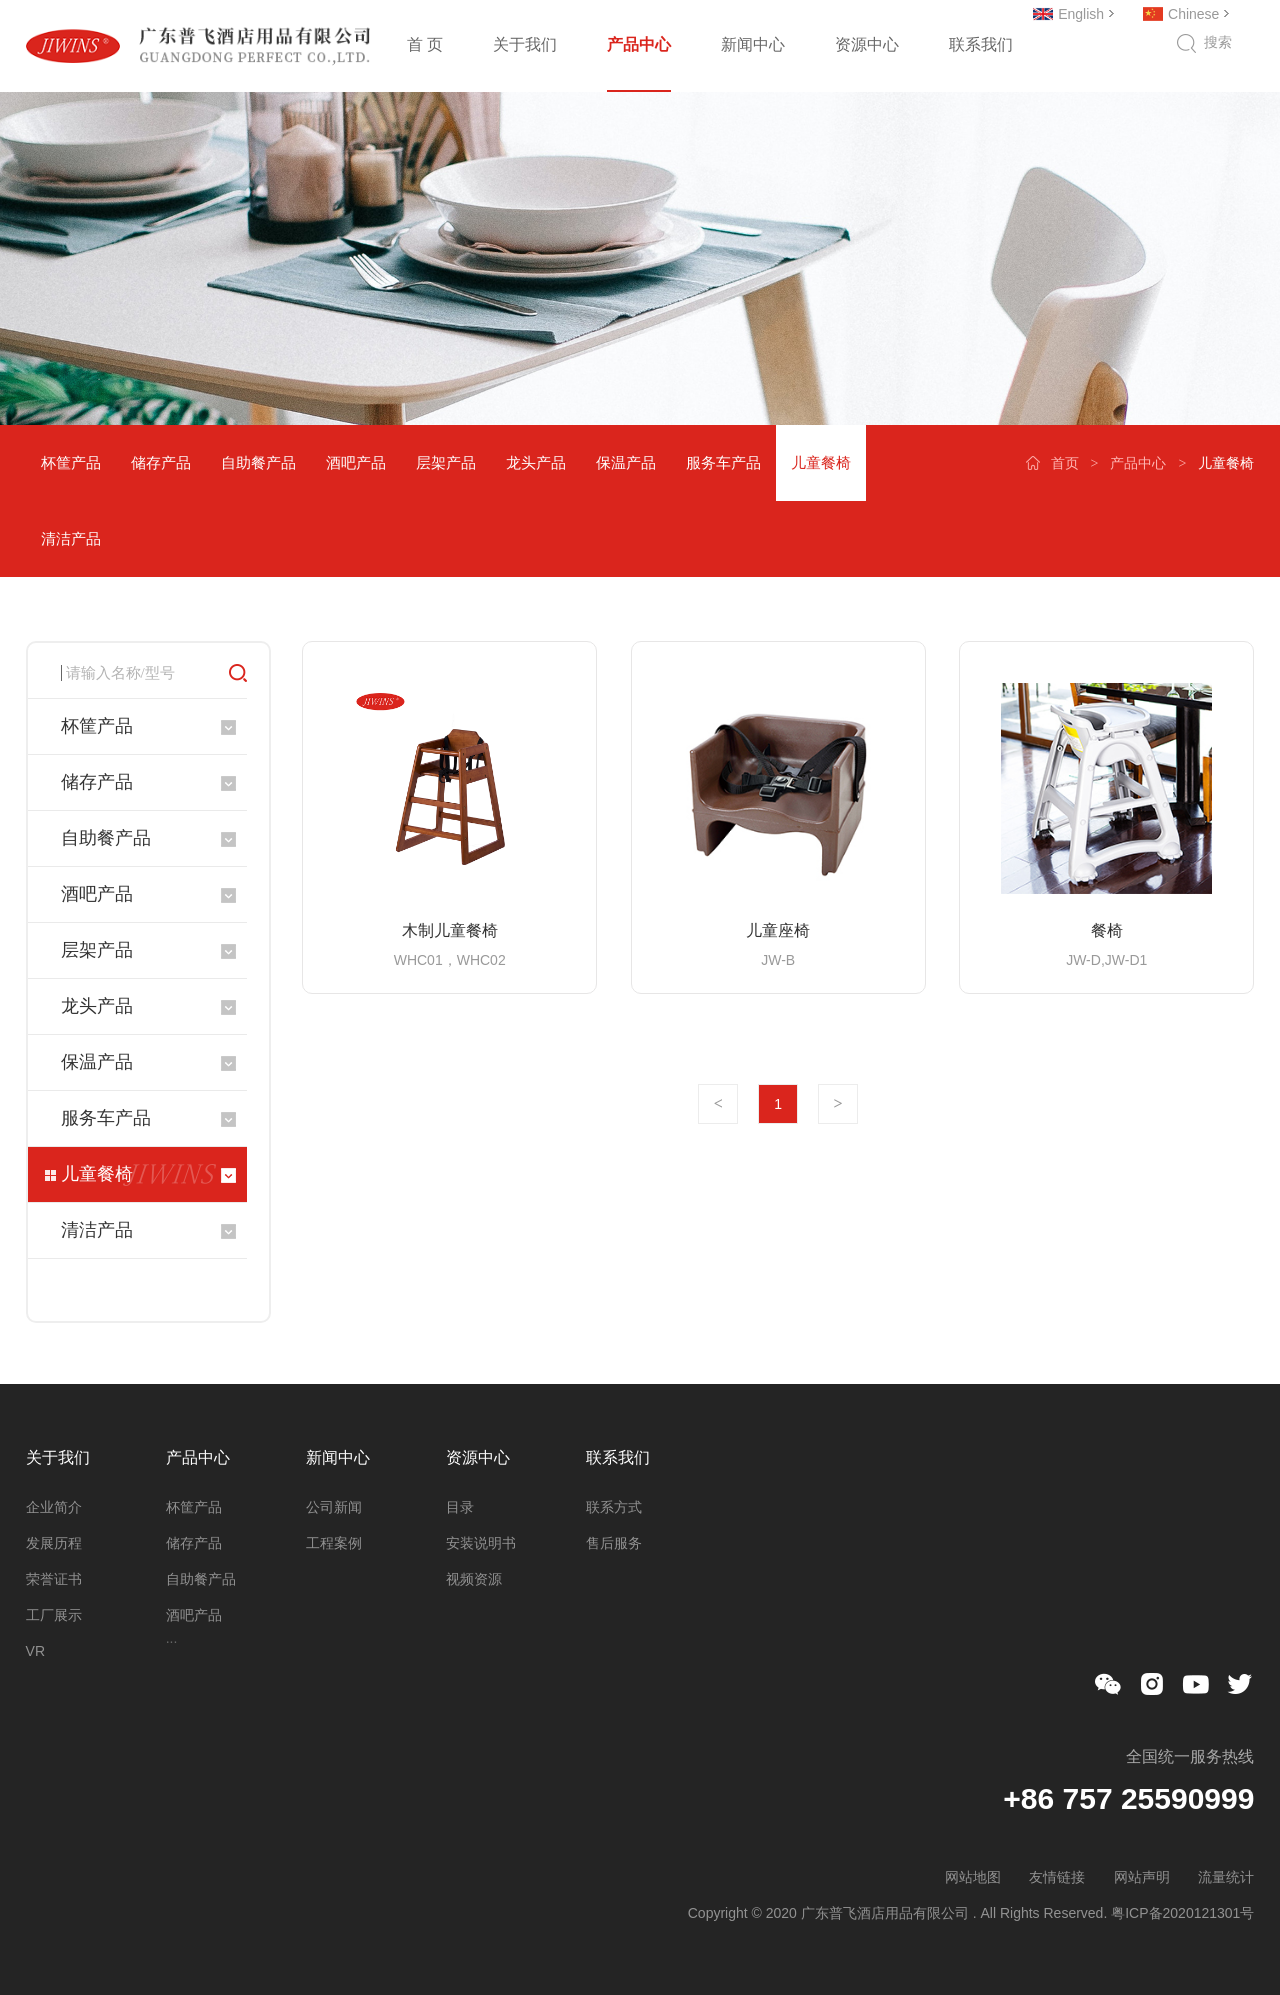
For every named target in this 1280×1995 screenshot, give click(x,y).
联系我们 (981, 44)
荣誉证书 (54, 1579)
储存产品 (161, 462)
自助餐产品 (258, 462)
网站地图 (973, 1877)
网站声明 (1142, 1877)
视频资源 (474, 1579)
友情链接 (1057, 1877)
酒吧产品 (356, 462)
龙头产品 (536, 462)
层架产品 (446, 462)
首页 (1065, 463)
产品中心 (639, 44)
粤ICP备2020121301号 (1182, 1913)
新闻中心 (753, 44)
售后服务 (614, 1543)
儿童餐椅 (821, 462)
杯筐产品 (71, 462)
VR (35, 1651)
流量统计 (1226, 1877)
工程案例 (334, 1543)
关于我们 (525, 44)
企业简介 (54, 1507)
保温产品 (626, 462)
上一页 (718, 1104)
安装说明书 (481, 1543)
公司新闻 (334, 1507)
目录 (460, 1507)
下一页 (838, 1104)
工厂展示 (54, 1615)
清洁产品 (71, 538)
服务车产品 (723, 462)
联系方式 (614, 1507)
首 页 (425, 44)
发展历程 (54, 1543)
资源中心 (867, 44)
